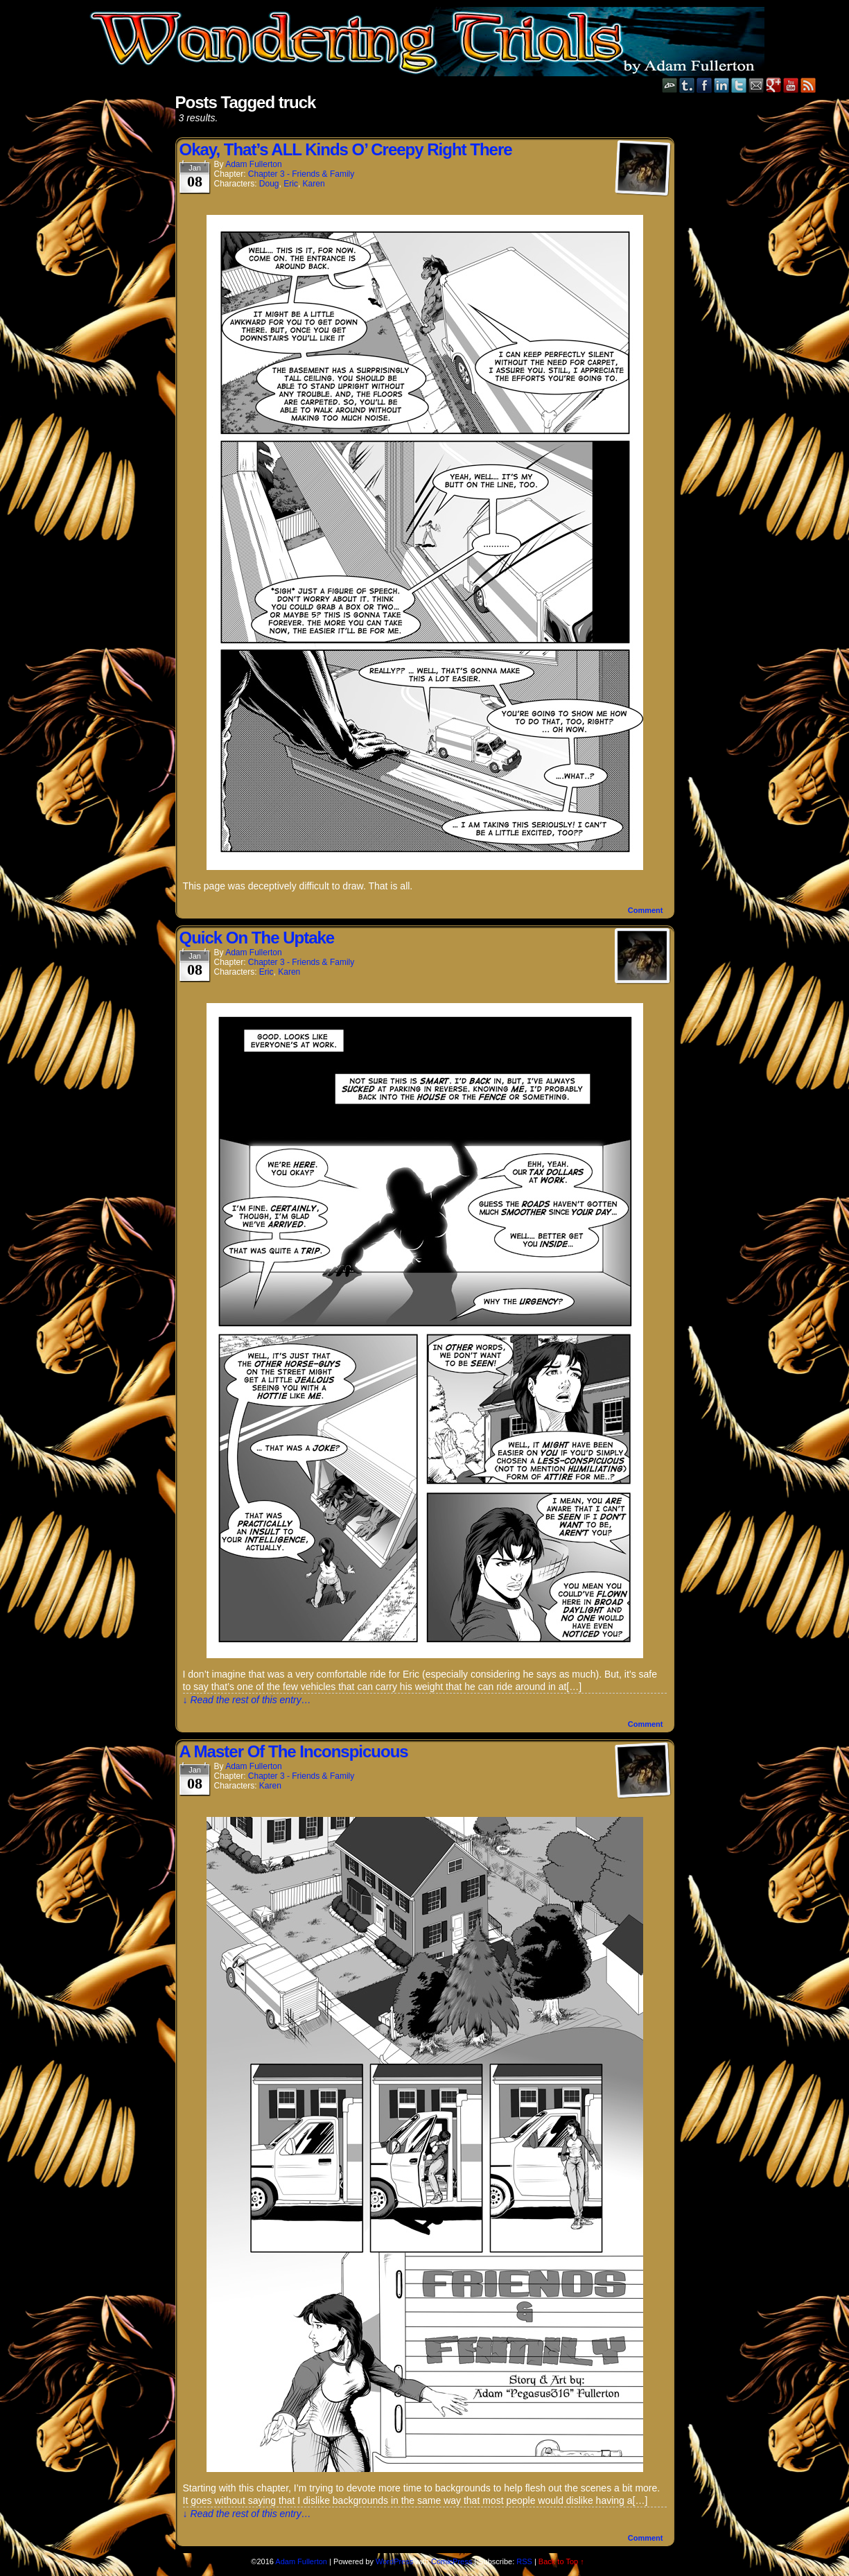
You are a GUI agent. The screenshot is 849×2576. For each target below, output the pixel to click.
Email (756, 85)
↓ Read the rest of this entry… (247, 1699)
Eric (290, 184)
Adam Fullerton (253, 164)
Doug (269, 184)
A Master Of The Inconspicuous (294, 1751)
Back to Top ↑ (561, 2561)
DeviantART (670, 85)
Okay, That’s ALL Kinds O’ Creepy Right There (346, 149)
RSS (808, 85)
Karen (314, 184)
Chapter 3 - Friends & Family (301, 174)
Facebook (704, 85)
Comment (645, 910)
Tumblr (687, 85)
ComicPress (451, 2561)
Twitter (739, 85)
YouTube (791, 85)
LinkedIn (721, 85)
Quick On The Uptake (257, 937)
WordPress (394, 2561)
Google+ (773, 85)
